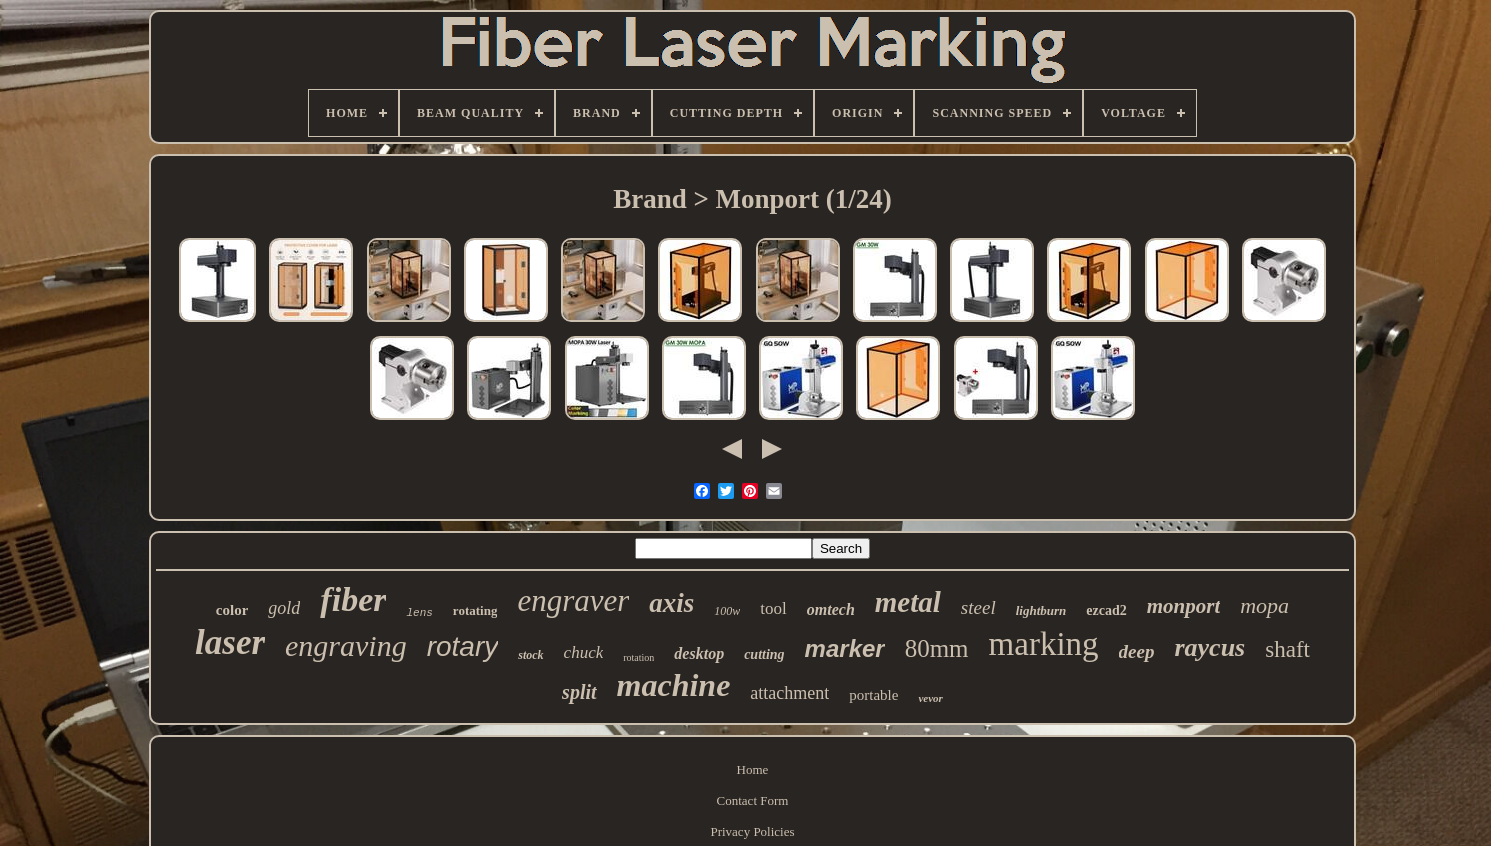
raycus (1209, 647)
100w (727, 611)
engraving (346, 645)
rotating (475, 610)
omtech (831, 609)
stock (530, 655)
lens (419, 613)
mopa (1264, 605)
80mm (937, 648)
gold (284, 608)
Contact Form (753, 800)
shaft (1287, 649)
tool (773, 608)
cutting (764, 654)
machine (674, 685)
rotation (638, 657)
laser (230, 642)
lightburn (1041, 610)
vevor (930, 698)
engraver (573, 600)
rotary (463, 646)
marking (1044, 644)
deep (1137, 651)
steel (978, 607)
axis (671, 603)
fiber (353, 599)
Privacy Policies (752, 831)
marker (845, 648)
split (579, 692)
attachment (789, 693)
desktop (699, 653)
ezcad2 (1106, 610)
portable (873, 695)
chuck (584, 652)
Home (753, 769)
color (232, 610)
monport (1184, 606)
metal (908, 602)
